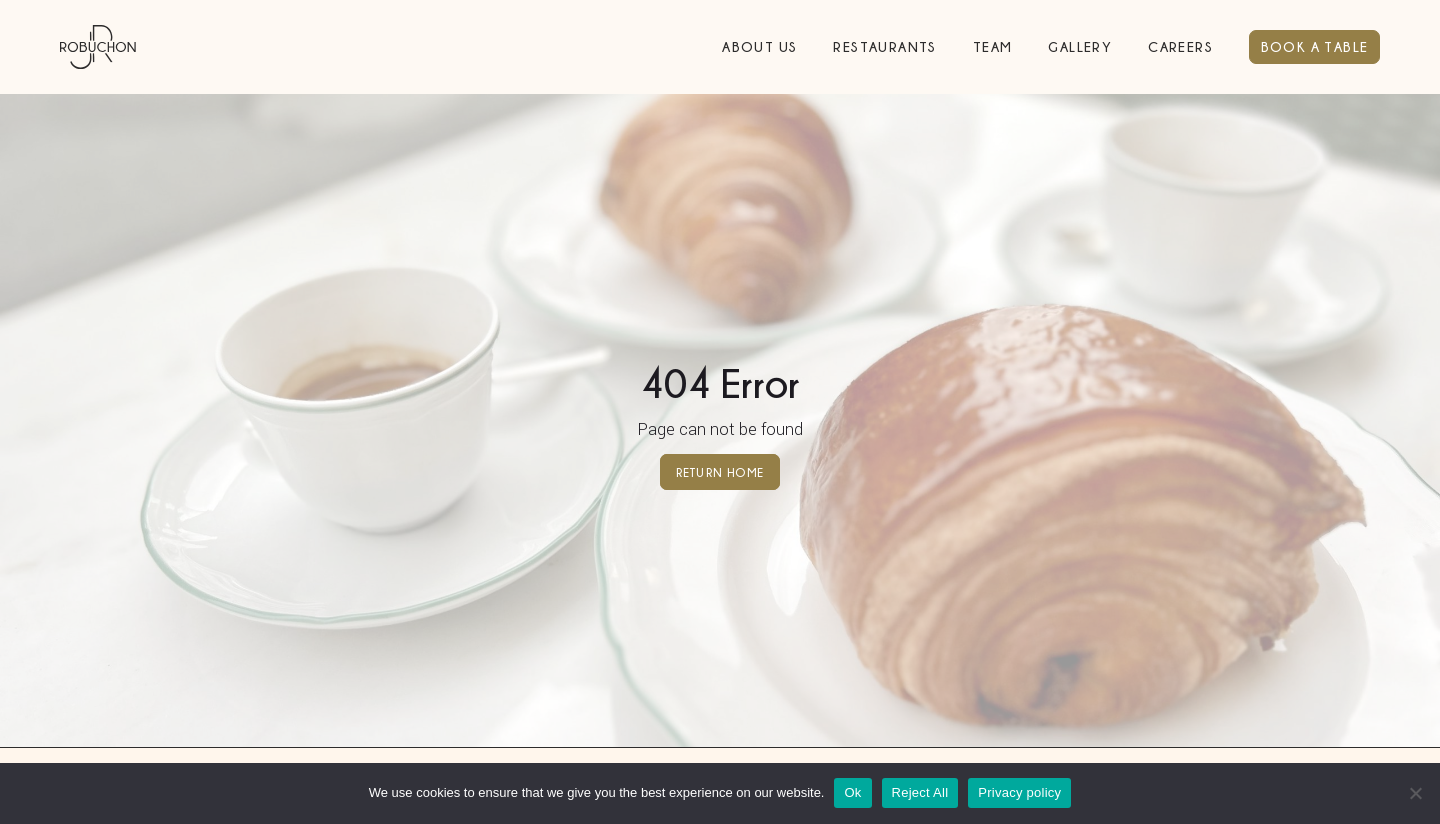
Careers (1180, 46)
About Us (759, 46)
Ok (852, 792)
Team (993, 46)
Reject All (920, 792)
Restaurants (884, 46)
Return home (720, 471)
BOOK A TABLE (1315, 46)
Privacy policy (1019, 792)
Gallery (1080, 46)
